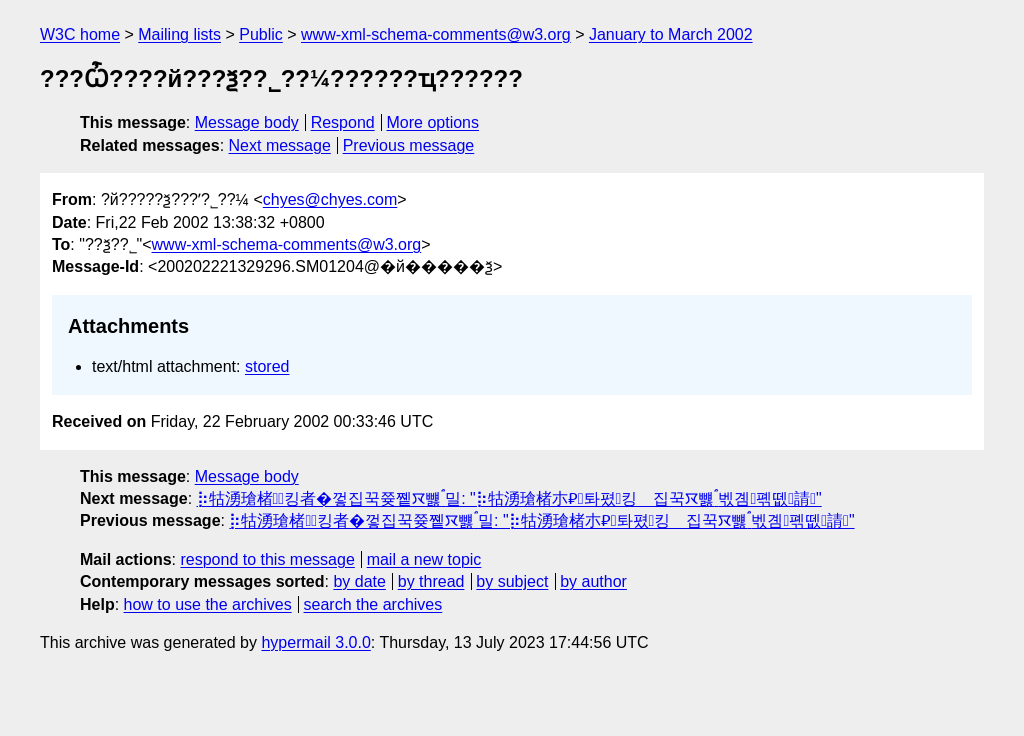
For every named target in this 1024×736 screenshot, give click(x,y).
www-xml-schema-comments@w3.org (436, 34)
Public (261, 34)
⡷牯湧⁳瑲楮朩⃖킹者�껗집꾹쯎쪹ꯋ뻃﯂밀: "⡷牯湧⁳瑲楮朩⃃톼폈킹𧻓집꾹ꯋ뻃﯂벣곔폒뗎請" (509, 498)
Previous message (409, 145)
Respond (343, 122)
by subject (512, 581)
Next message (280, 145)
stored (267, 366)
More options (433, 122)
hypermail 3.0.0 (315, 642)
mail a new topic (424, 559)
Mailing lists (179, 34)
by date (359, 581)
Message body (247, 122)
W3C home (80, 34)
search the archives (373, 604)
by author (593, 581)
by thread (431, 581)
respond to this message (267, 559)
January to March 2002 (671, 34)
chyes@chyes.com (330, 199)
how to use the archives (208, 604)
